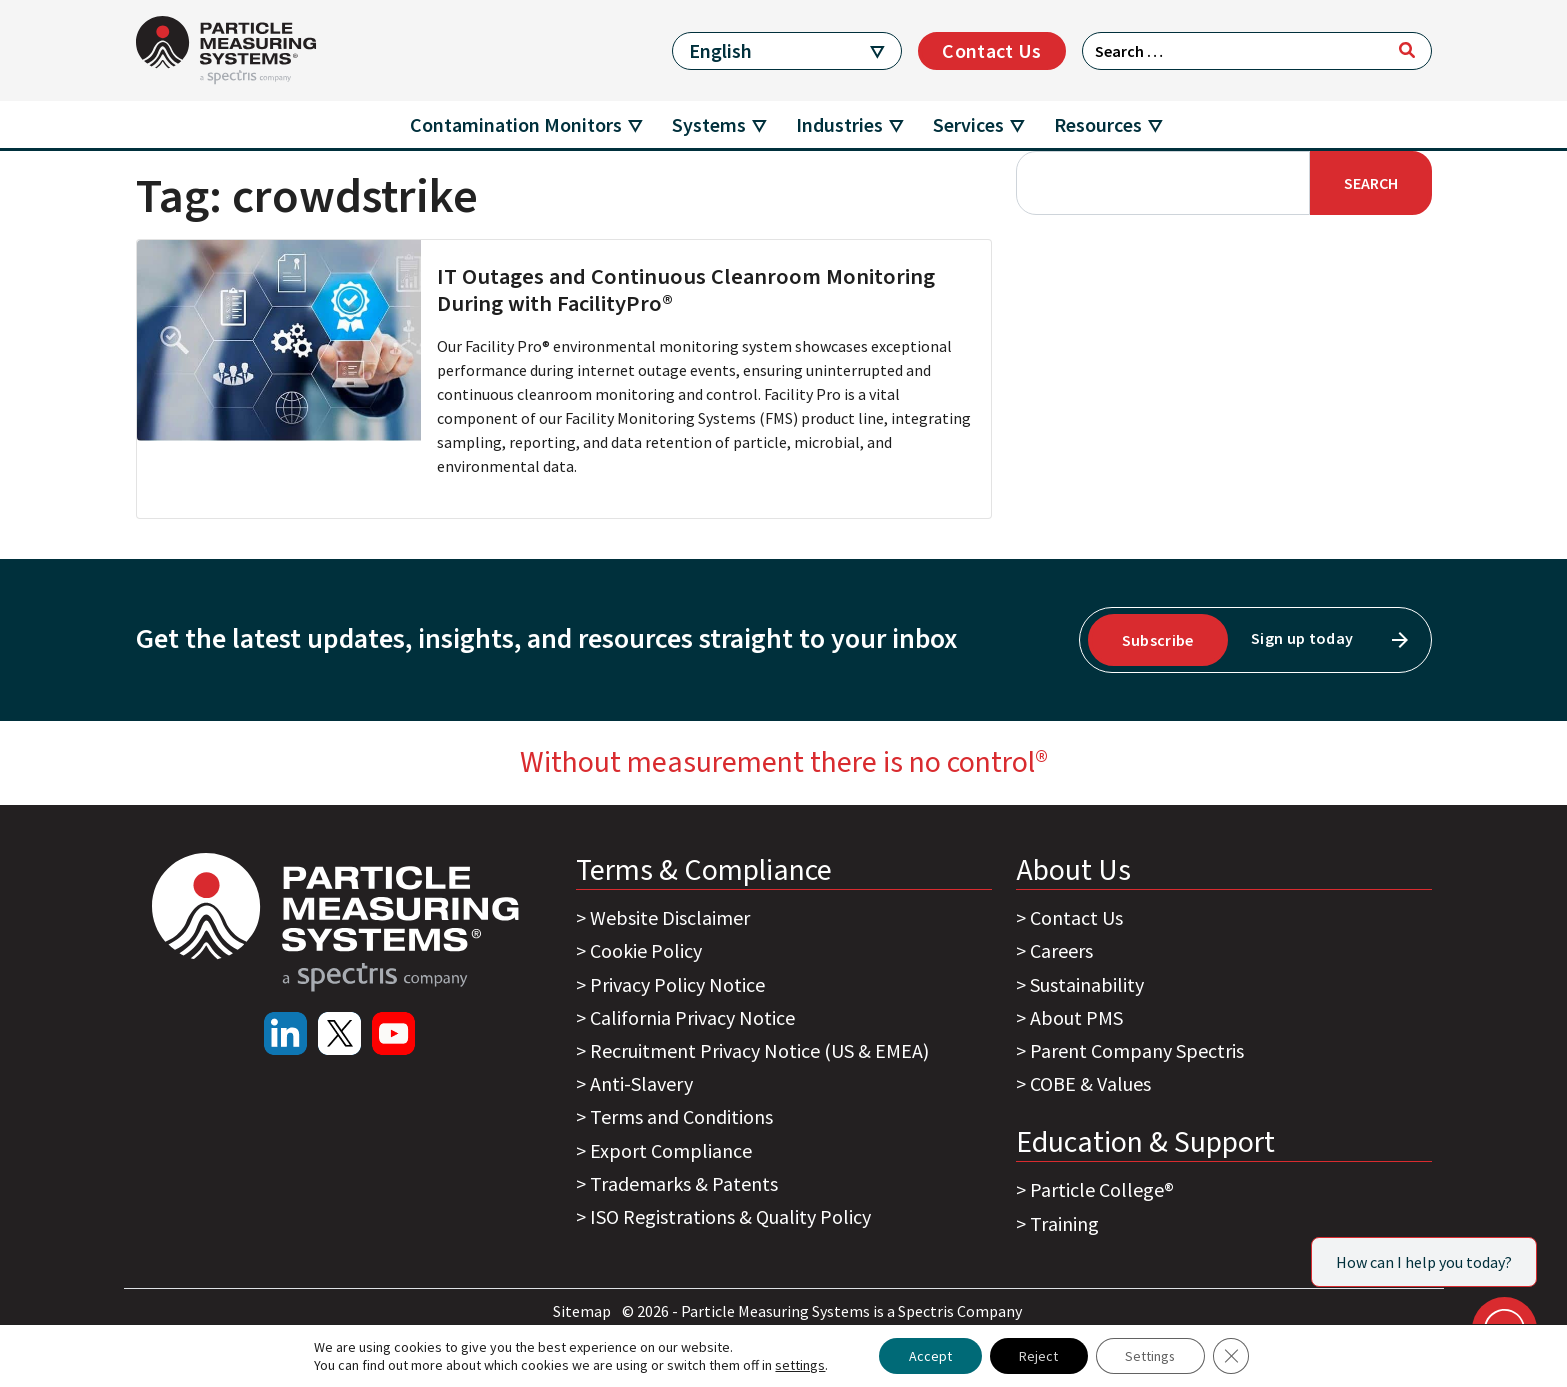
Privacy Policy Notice (677, 984)
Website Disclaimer (670, 917)
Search (1371, 183)
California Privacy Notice (692, 1017)
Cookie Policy (646, 950)
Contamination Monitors (516, 124)
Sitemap (583, 1311)
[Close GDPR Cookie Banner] (1233, 1356)
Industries (839, 124)
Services (968, 124)
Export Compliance (671, 1150)
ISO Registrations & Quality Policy (730, 1216)
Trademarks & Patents (684, 1183)
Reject (1038, 1356)
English (720, 50)
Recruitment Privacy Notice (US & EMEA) (759, 1050)
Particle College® (1102, 1189)
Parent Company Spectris (1137, 1050)
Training (1064, 1223)
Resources (1098, 124)
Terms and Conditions (681, 1116)
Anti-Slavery (641, 1083)
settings (799, 1365)
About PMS (1076, 1017)
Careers (1061, 950)
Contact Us (991, 50)
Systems (709, 124)
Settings (1151, 1356)
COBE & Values (1090, 1083)
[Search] (1407, 50)
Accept (929, 1356)
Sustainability (1087, 984)
